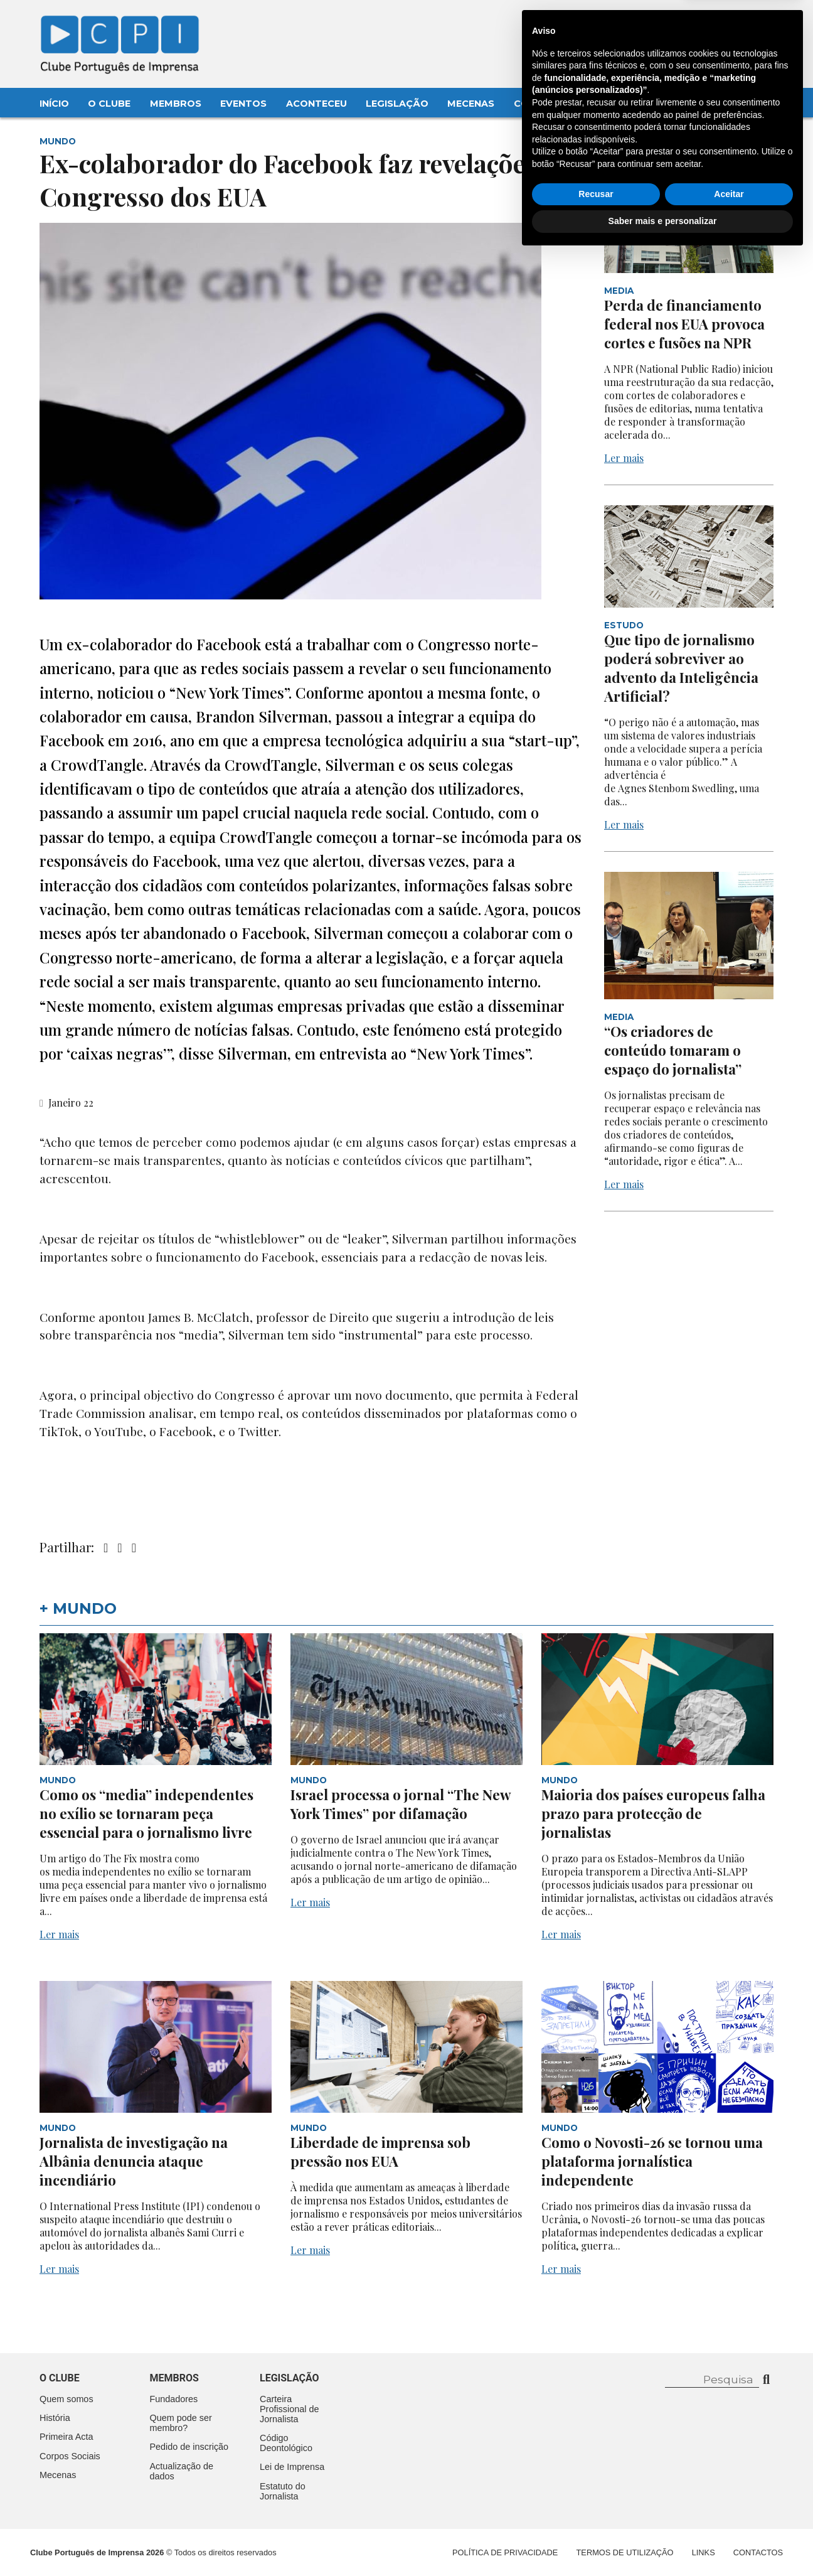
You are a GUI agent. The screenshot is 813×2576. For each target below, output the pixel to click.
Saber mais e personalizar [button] (662, 2541)
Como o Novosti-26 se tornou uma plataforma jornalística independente (652, 2161)
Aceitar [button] (728, 2514)
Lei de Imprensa (292, 2467)
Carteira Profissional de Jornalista (289, 2409)
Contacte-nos (740, 23)
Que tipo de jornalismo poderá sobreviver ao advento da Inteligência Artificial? (681, 668)
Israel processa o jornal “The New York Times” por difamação (400, 1804)
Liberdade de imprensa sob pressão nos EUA (380, 2152)
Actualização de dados (182, 2471)
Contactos (545, 103)
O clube (60, 2378)
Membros (175, 103)
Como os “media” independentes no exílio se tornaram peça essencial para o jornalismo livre (146, 1813)
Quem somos (66, 2399)
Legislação (397, 103)
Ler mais (624, 457)
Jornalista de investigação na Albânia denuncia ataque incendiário (134, 2161)
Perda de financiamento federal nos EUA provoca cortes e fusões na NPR (684, 324)
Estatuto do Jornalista (283, 2491)
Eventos (243, 103)
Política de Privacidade (505, 2552)
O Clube (109, 103)
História (55, 2418)
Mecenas (470, 103)
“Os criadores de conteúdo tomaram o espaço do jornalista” (672, 1050)
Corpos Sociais (70, 2456)
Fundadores (174, 2399)
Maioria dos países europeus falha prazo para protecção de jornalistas (653, 1813)
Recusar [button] (595, 2514)
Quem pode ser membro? (181, 2423)
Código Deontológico (286, 2443)
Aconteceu (316, 103)
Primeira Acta (66, 2437)
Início (54, 103)
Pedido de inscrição (189, 2447)
